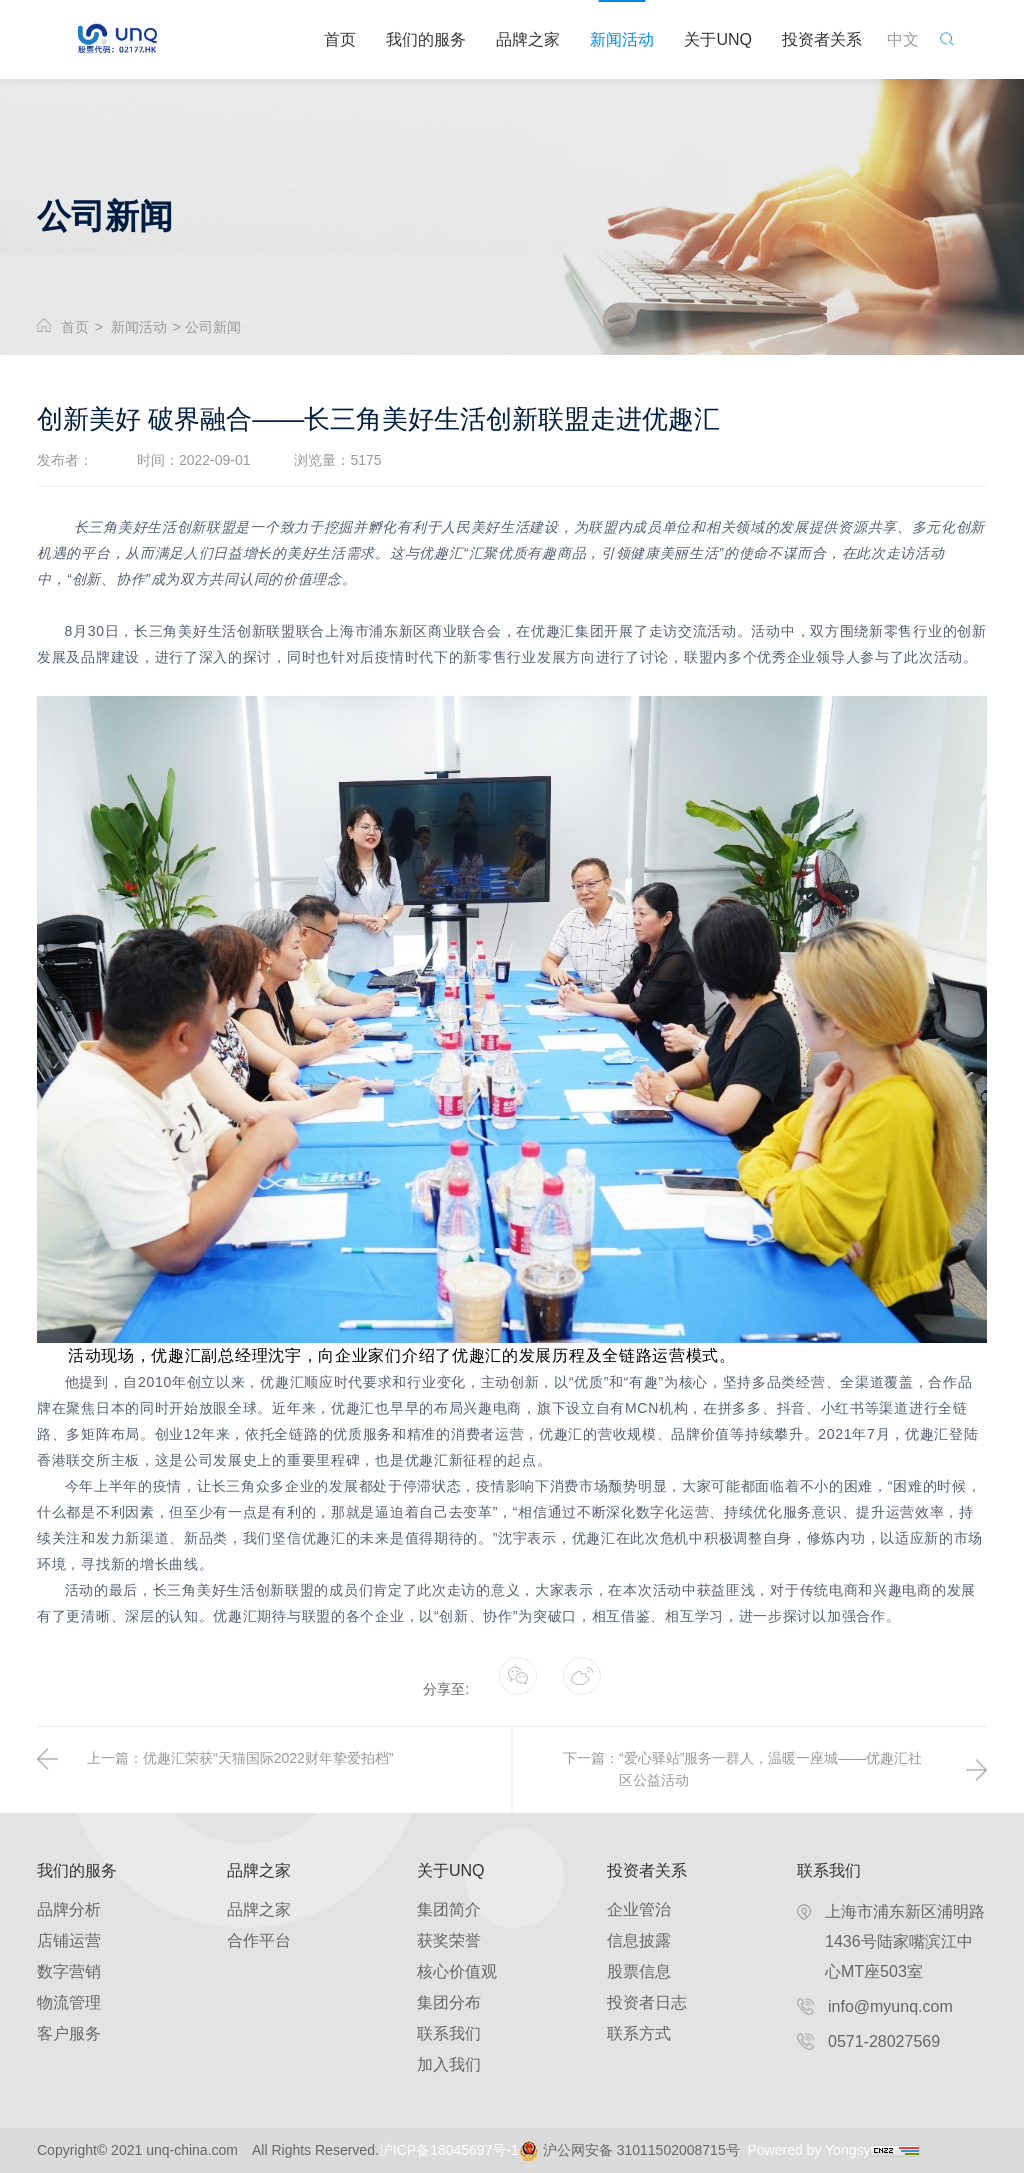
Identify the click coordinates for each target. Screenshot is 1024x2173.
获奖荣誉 (449, 1940)
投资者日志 (647, 2002)
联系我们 (449, 2033)
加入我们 (449, 2064)
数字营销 (69, 1971)
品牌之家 (528, 39)
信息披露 (639, 1940)
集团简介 (449, 1909)
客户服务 (69, 2033)
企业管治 (639, 1909)
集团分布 (449, 2002)
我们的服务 (426, 39)
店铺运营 (69, 1940)
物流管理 (69, 2002)
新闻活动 (622, 39)
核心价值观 (457, 1971)
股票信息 (639, 1971)
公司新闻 (213, 327)
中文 (903, 39)
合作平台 (259, 1940)
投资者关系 (822, 39)
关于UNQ (718, 39)
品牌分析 (69, 1909)
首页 (340, 39)
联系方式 (639, 2033)
